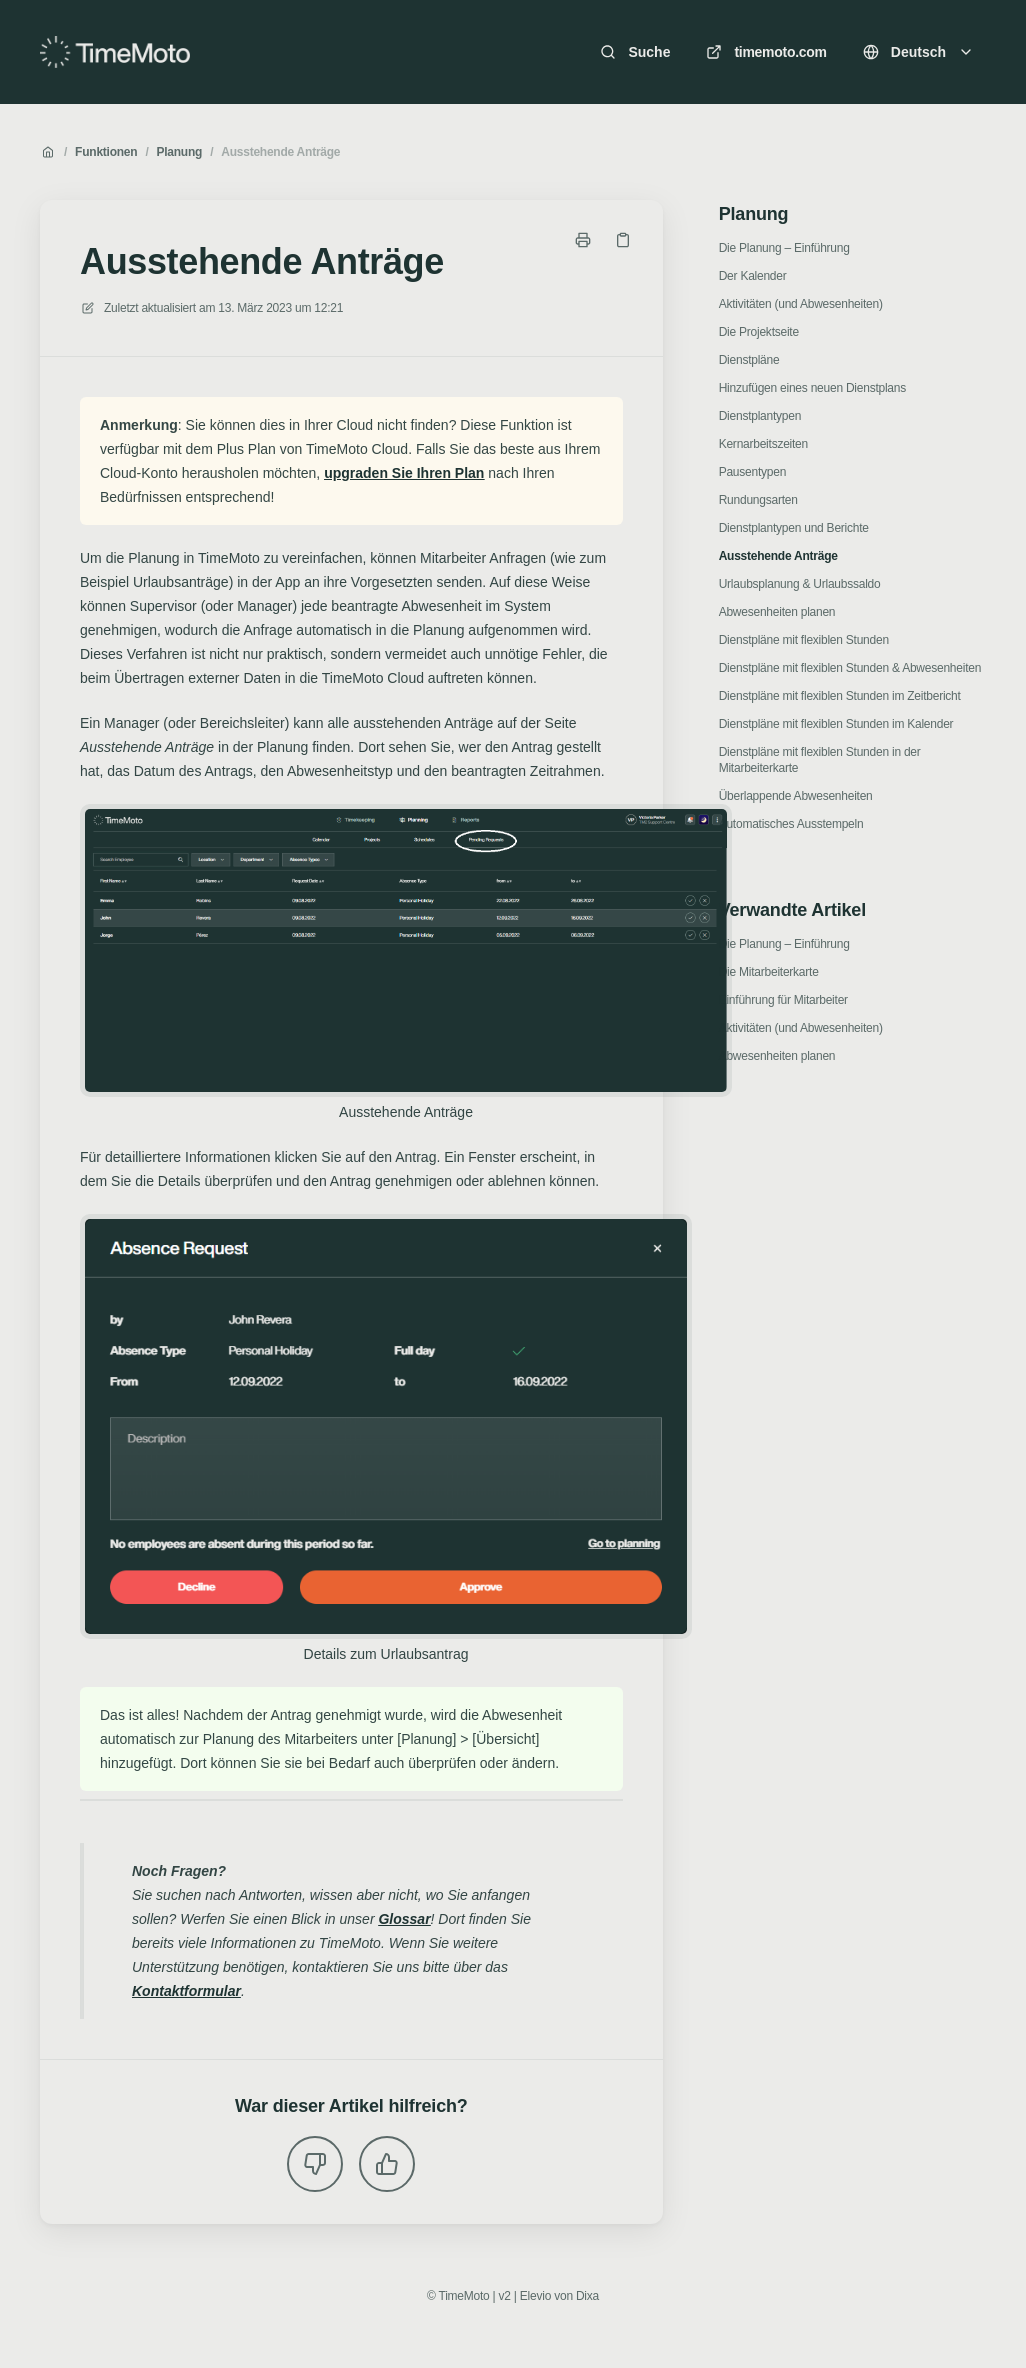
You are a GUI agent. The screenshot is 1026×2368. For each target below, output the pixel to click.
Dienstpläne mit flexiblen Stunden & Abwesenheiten (850, 668)
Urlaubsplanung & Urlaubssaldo (800, 584)
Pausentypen (752, 472)
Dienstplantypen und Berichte (794, 528)
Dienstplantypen (760, 416)
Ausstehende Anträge (280, 152)
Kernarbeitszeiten (763, 444)
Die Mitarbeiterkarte (769, 972)
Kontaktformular (186, 1991)
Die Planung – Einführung (784, 248)
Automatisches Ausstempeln (791, 824)
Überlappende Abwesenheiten (796, 796)
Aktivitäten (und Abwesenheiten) (801, 304)
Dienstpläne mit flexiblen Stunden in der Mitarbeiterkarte (820, 760)
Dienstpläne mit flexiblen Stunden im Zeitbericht (840, 696)
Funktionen (106, 152)
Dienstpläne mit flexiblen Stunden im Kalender (836, 724)
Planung (179, 152)
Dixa (587, 2296)
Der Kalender (753, 276)
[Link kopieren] (623, 240)
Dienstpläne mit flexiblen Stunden (804, 640)
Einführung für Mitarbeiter (783, 1000)
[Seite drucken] (583, 240)
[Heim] (115, 52)
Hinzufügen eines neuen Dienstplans (812, 388)
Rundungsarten (758, 500)
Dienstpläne (749, 360)
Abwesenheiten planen (777, 612)
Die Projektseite (759, 332)
